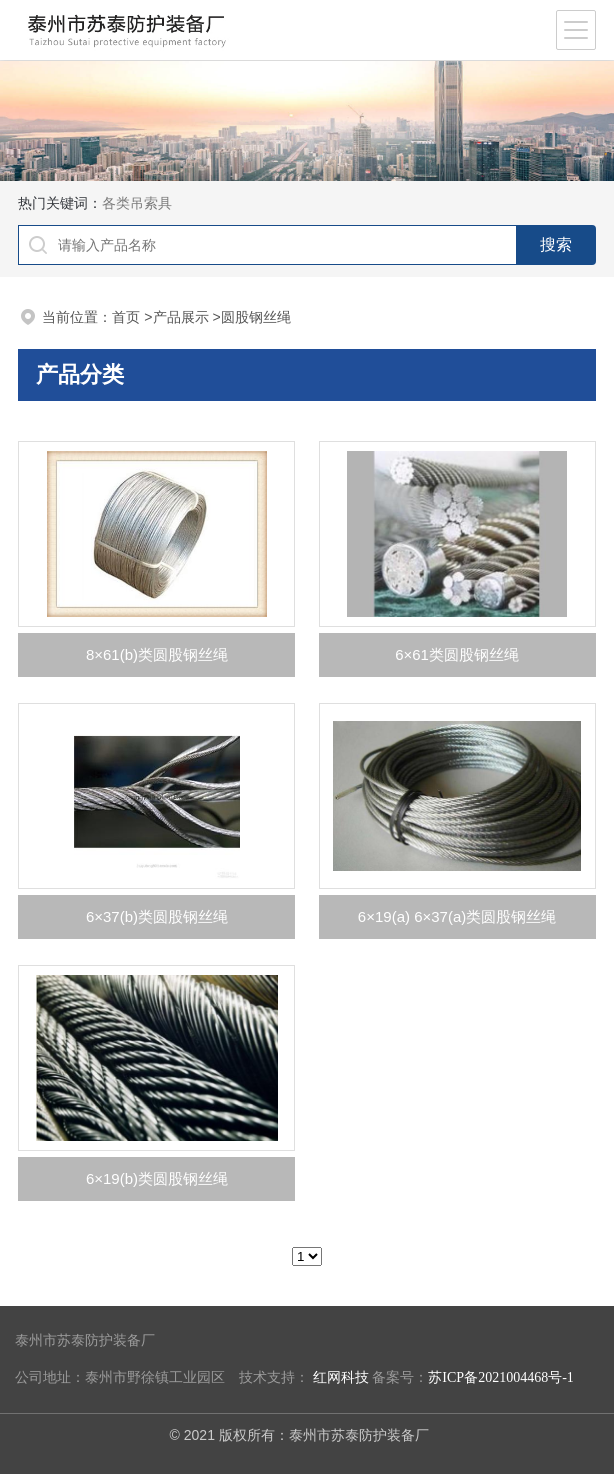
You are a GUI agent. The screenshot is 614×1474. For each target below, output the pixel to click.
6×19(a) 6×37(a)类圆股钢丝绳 (457, 916)
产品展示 (181, 317)
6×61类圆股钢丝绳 (457, 654)
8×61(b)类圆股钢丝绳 (157, 654)
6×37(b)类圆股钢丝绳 (157, 916)
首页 (126, 317)
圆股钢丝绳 (256, 317)
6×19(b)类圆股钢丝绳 (157, 1178)
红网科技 (341, 1377)
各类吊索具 (137, 203)
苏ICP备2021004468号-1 (500, 1377)
